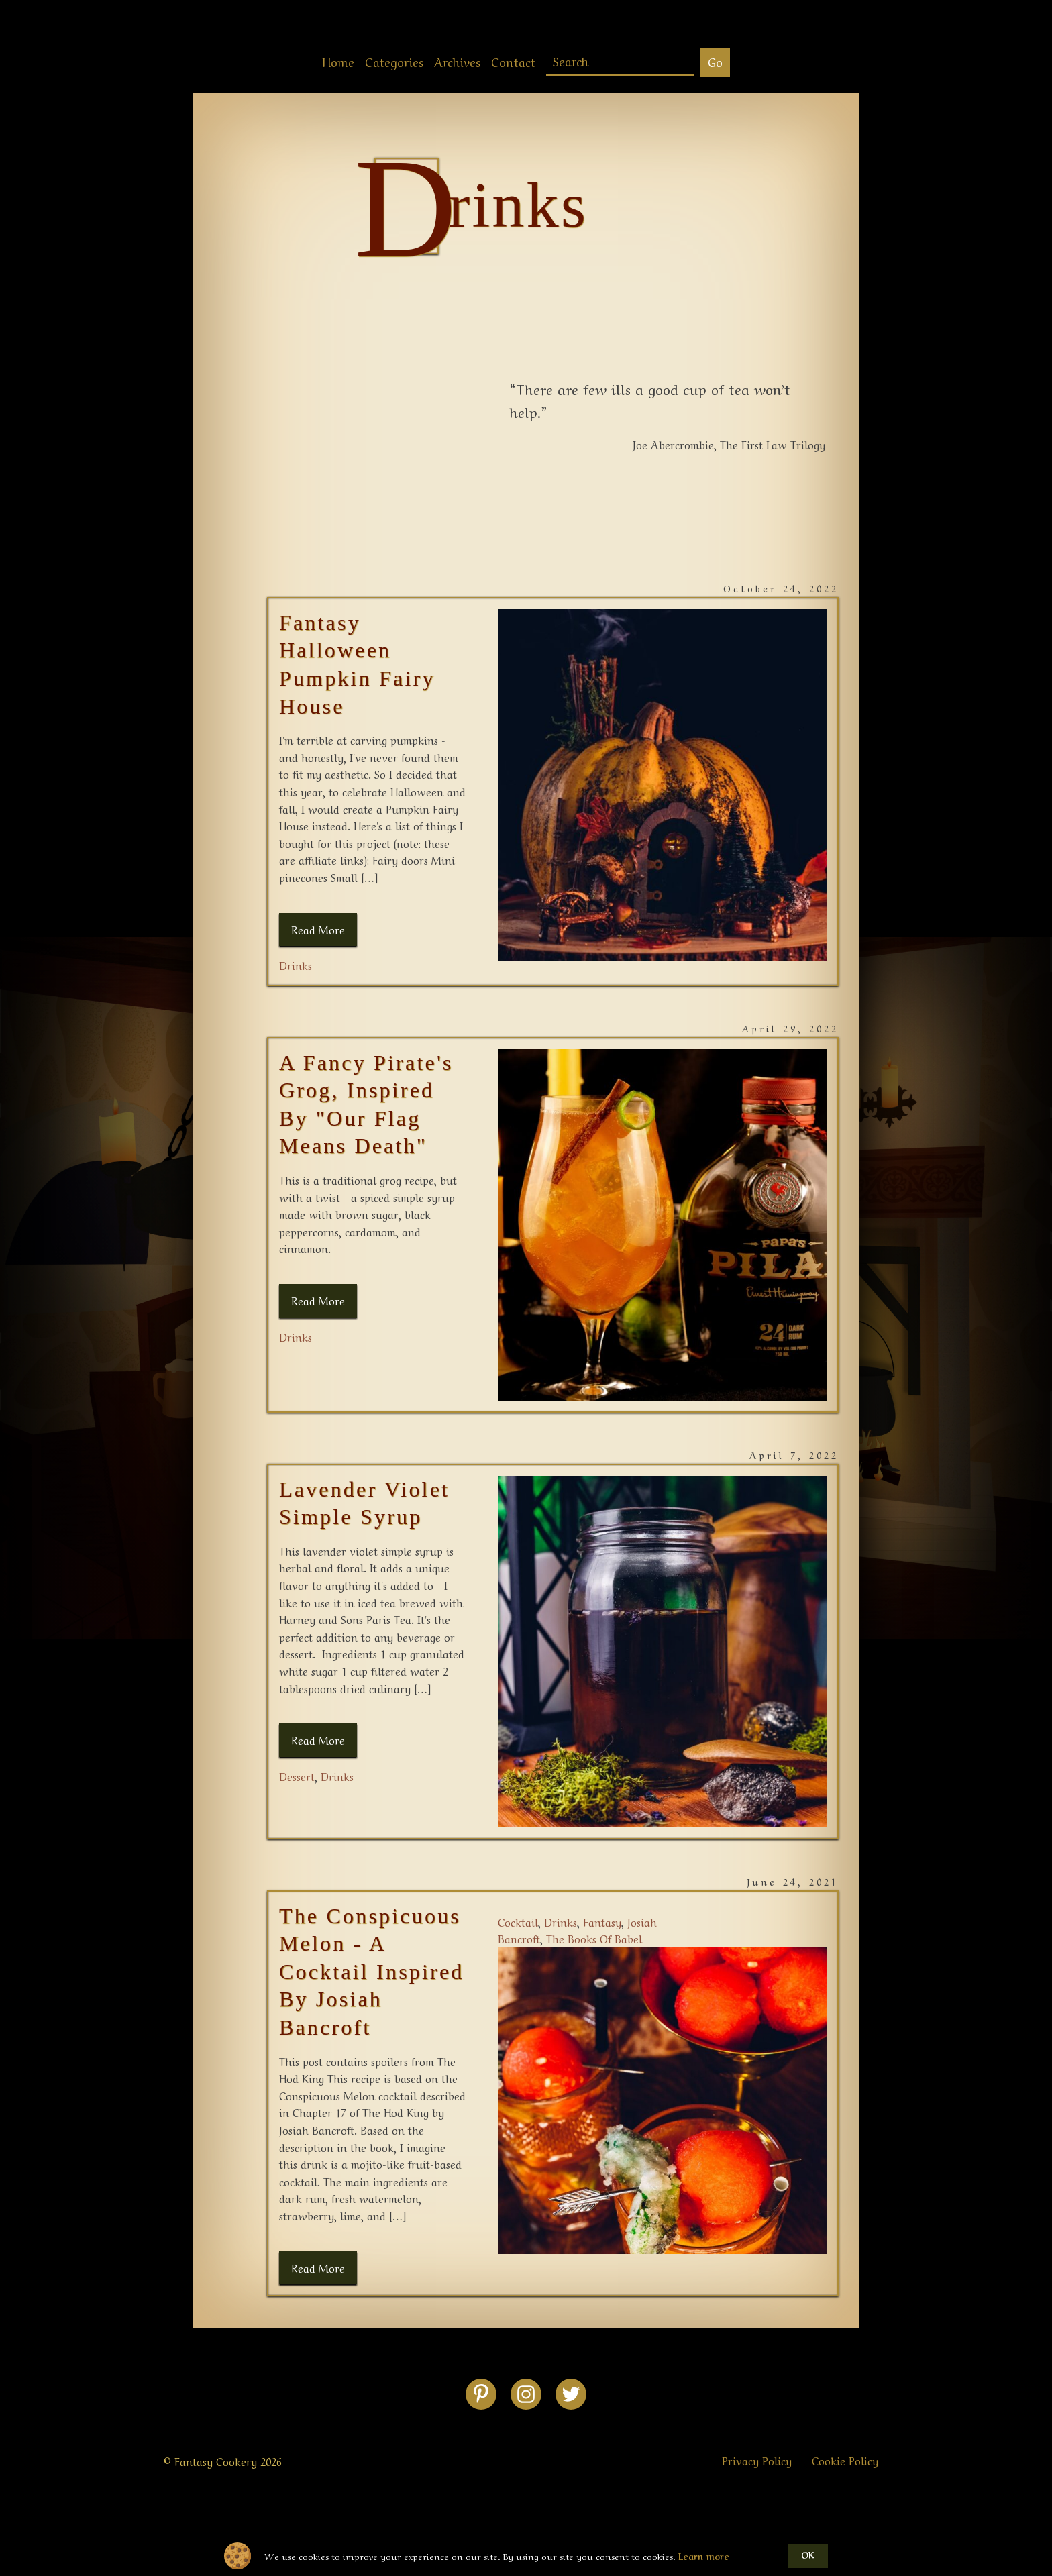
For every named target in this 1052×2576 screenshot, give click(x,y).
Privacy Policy (757, 2460)
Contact (513, 61)
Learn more (703, 2556)
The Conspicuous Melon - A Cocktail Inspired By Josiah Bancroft (371, 1971)
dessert (297, 1776)
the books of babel (594, 1938)
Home (338, 61)
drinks (295, 965)
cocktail (518, 1921)
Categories (394, 61)
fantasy (602, 1921)
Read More (318, 929)
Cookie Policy (845, 2460)
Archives (457, 61)
